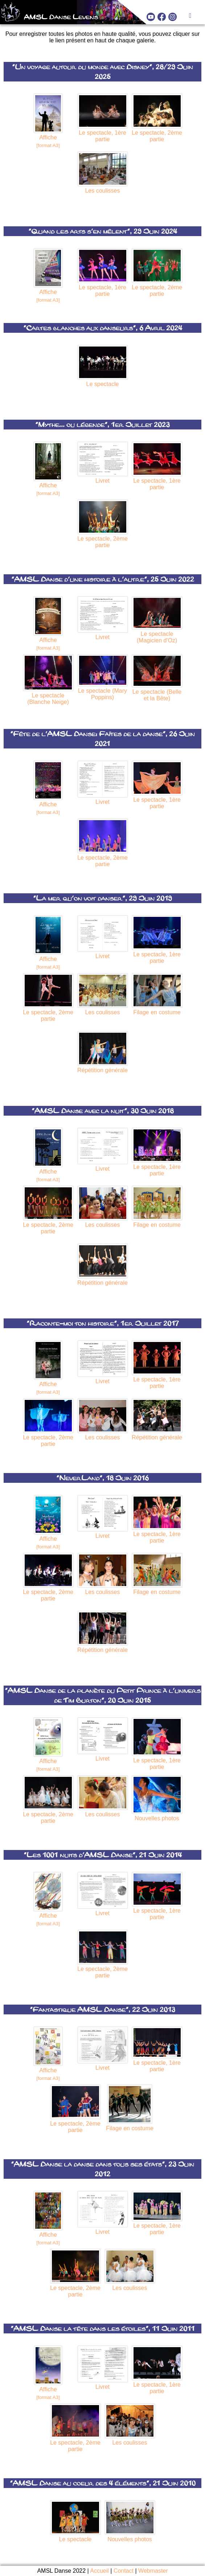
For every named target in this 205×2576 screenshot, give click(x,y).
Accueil (99, 2571)
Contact (124, 2571)
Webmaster (153, 2571)
